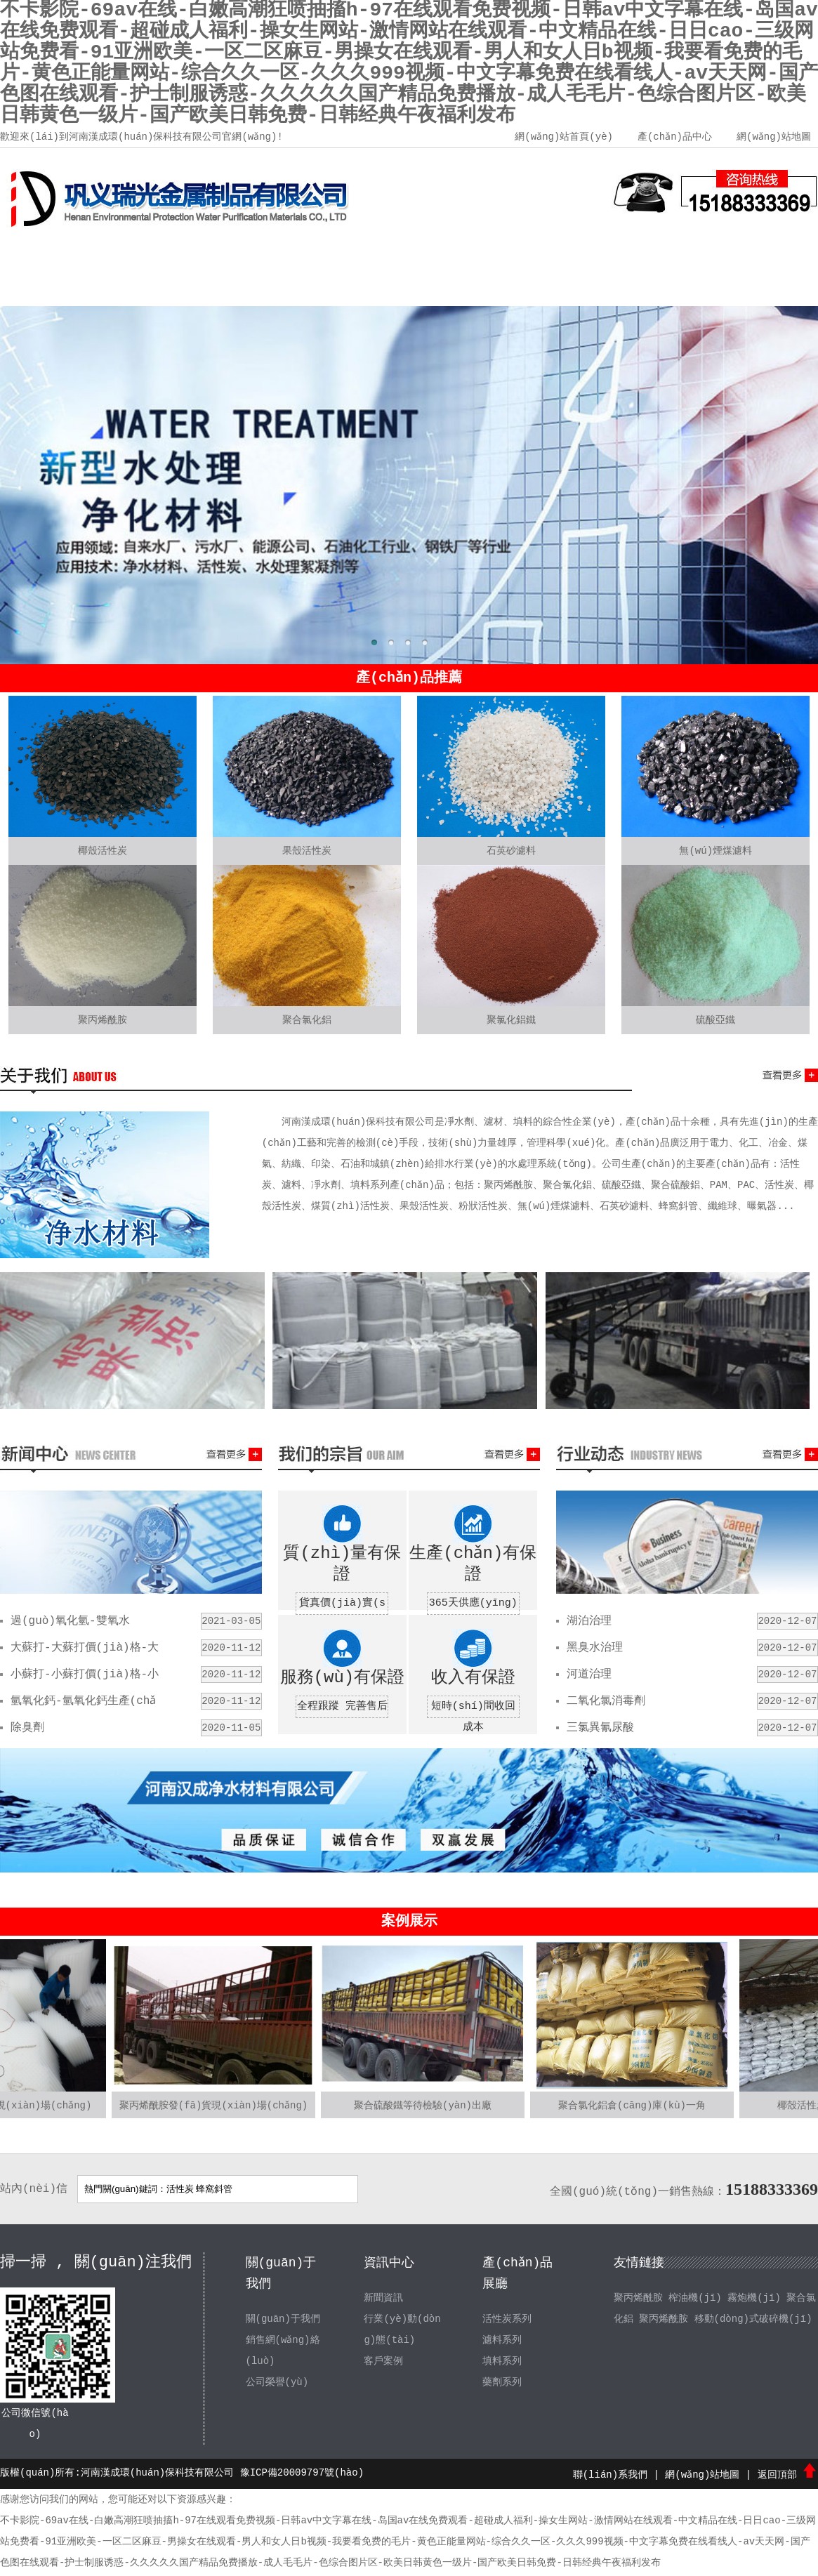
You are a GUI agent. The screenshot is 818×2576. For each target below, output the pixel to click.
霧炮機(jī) (754, 2298)
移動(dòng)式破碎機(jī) (753, 2319)
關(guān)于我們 (154, 253)
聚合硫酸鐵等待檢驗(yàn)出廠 (423, 2105)
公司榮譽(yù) (277, 2382)
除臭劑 (27, 1728)
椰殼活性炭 (102, 851)
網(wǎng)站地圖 (774, 137)
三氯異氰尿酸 (600, 1728)
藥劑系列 (502, 2382)
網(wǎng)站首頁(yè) (563, 137)
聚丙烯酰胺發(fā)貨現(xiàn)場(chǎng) (213, 2105)
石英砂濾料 (511, 851)
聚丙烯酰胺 (102, 1020)
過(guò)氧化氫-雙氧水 (70, 1621)
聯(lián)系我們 (767, 253)
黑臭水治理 (595, 1648)
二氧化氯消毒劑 (606, 1701)
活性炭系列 (507, 2319)
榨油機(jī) (695, 2298)
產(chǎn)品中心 (674, 137)
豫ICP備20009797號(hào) (302, 2472)
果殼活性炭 (306, 851)
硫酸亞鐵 (715, 1020)
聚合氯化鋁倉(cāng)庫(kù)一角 (632, 2105)
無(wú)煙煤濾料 (715, 851)
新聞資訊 (358, 253)
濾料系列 (502, 2340)
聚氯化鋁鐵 (511, 1020)
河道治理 (589, 1674)
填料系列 (502, 2361)
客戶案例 (562, 253)
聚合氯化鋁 (306, 1020)
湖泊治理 (589, 1621)
